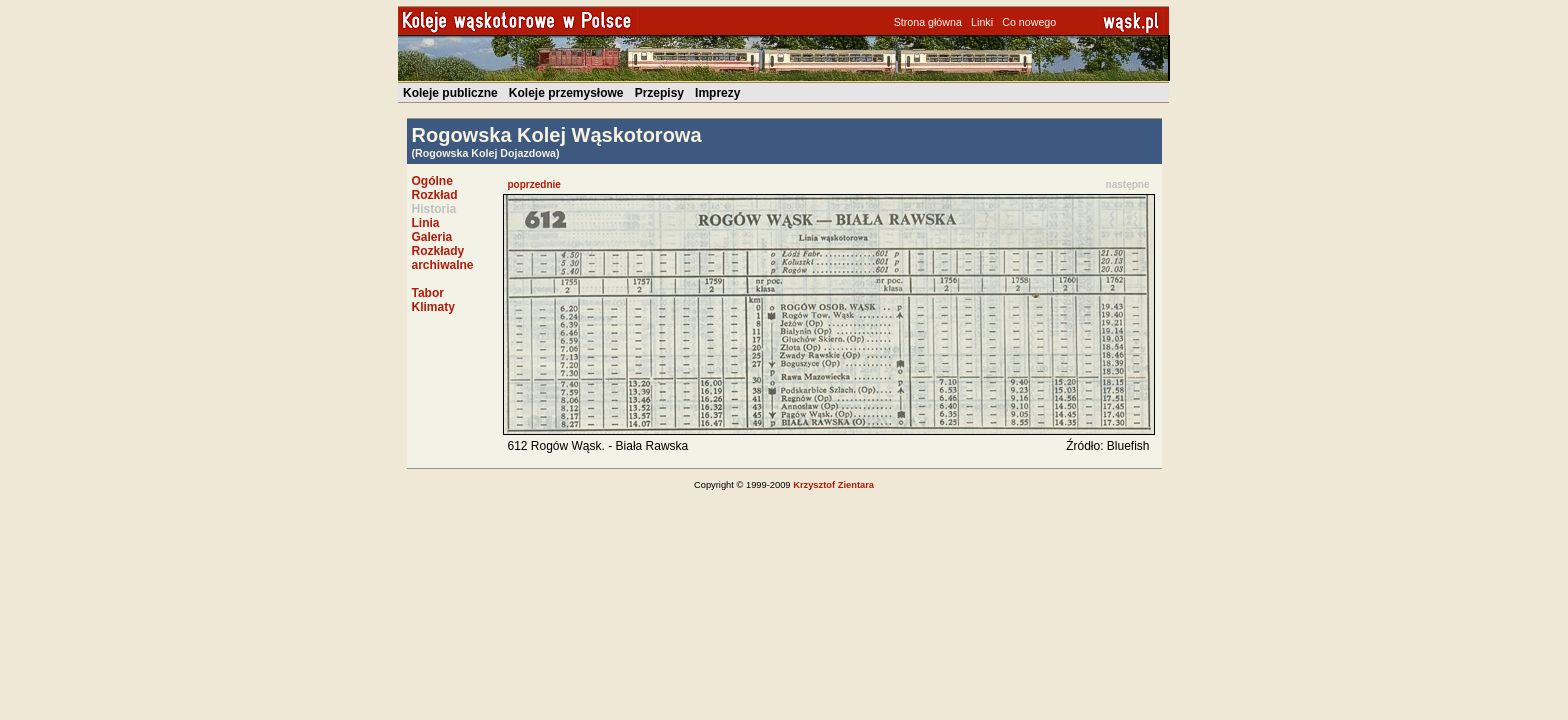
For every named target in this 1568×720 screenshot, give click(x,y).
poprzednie (534, 184)
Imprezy (717, 93)
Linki (982, 22)
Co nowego (1029, 22)
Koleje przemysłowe (566, 93)
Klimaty (433, 307)
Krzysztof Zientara (833, 485)
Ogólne (432, 181)
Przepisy (659, 93)
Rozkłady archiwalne (443, 258)
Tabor (428, 293)
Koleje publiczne (450, 93)
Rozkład (435, 195)
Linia (426, 223)
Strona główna (928, 22)
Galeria (432, 237)
